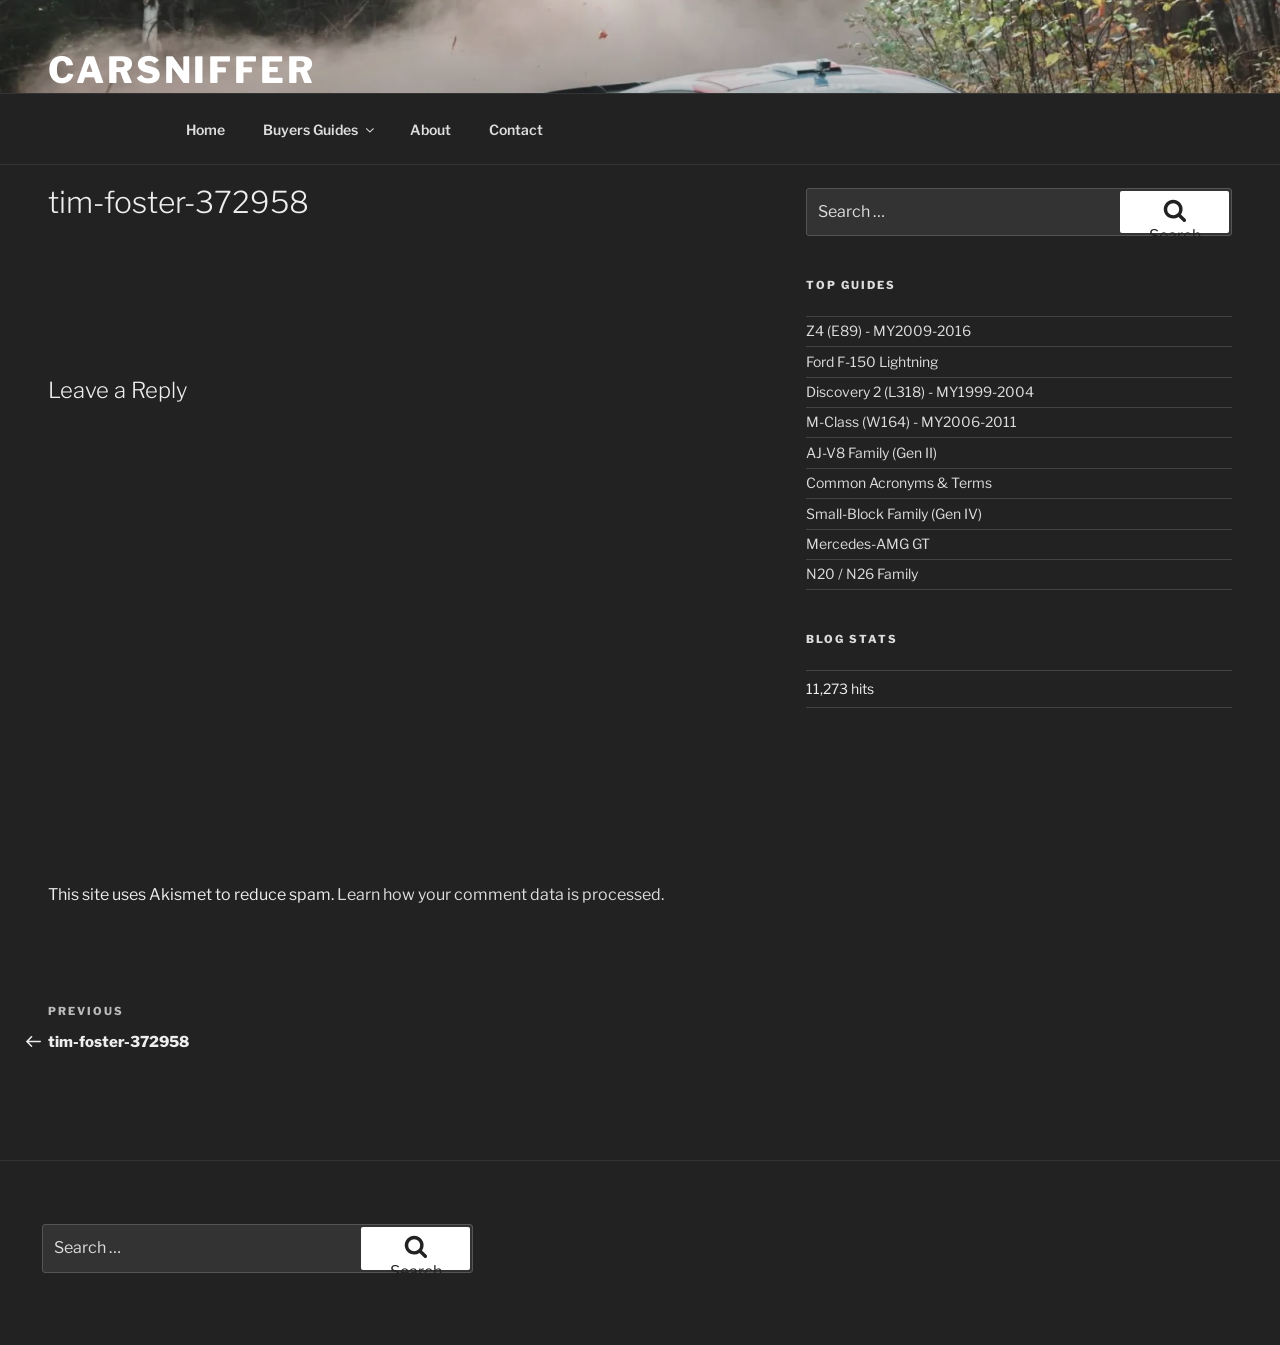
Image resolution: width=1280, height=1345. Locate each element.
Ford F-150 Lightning (872, 361)
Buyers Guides (320, 129)
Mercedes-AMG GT (868, 543)
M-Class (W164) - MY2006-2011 (911, 421)
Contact (516, 129)
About (430, 129)
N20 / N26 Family (862, 573)
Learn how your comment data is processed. (500, 894)
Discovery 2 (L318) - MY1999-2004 (920, 391)
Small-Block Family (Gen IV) (894, 513)
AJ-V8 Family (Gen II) (871, 452)
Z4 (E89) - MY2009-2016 (888, 330)
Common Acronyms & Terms (899, 482)
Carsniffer (182, 70)
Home (205, 129)
